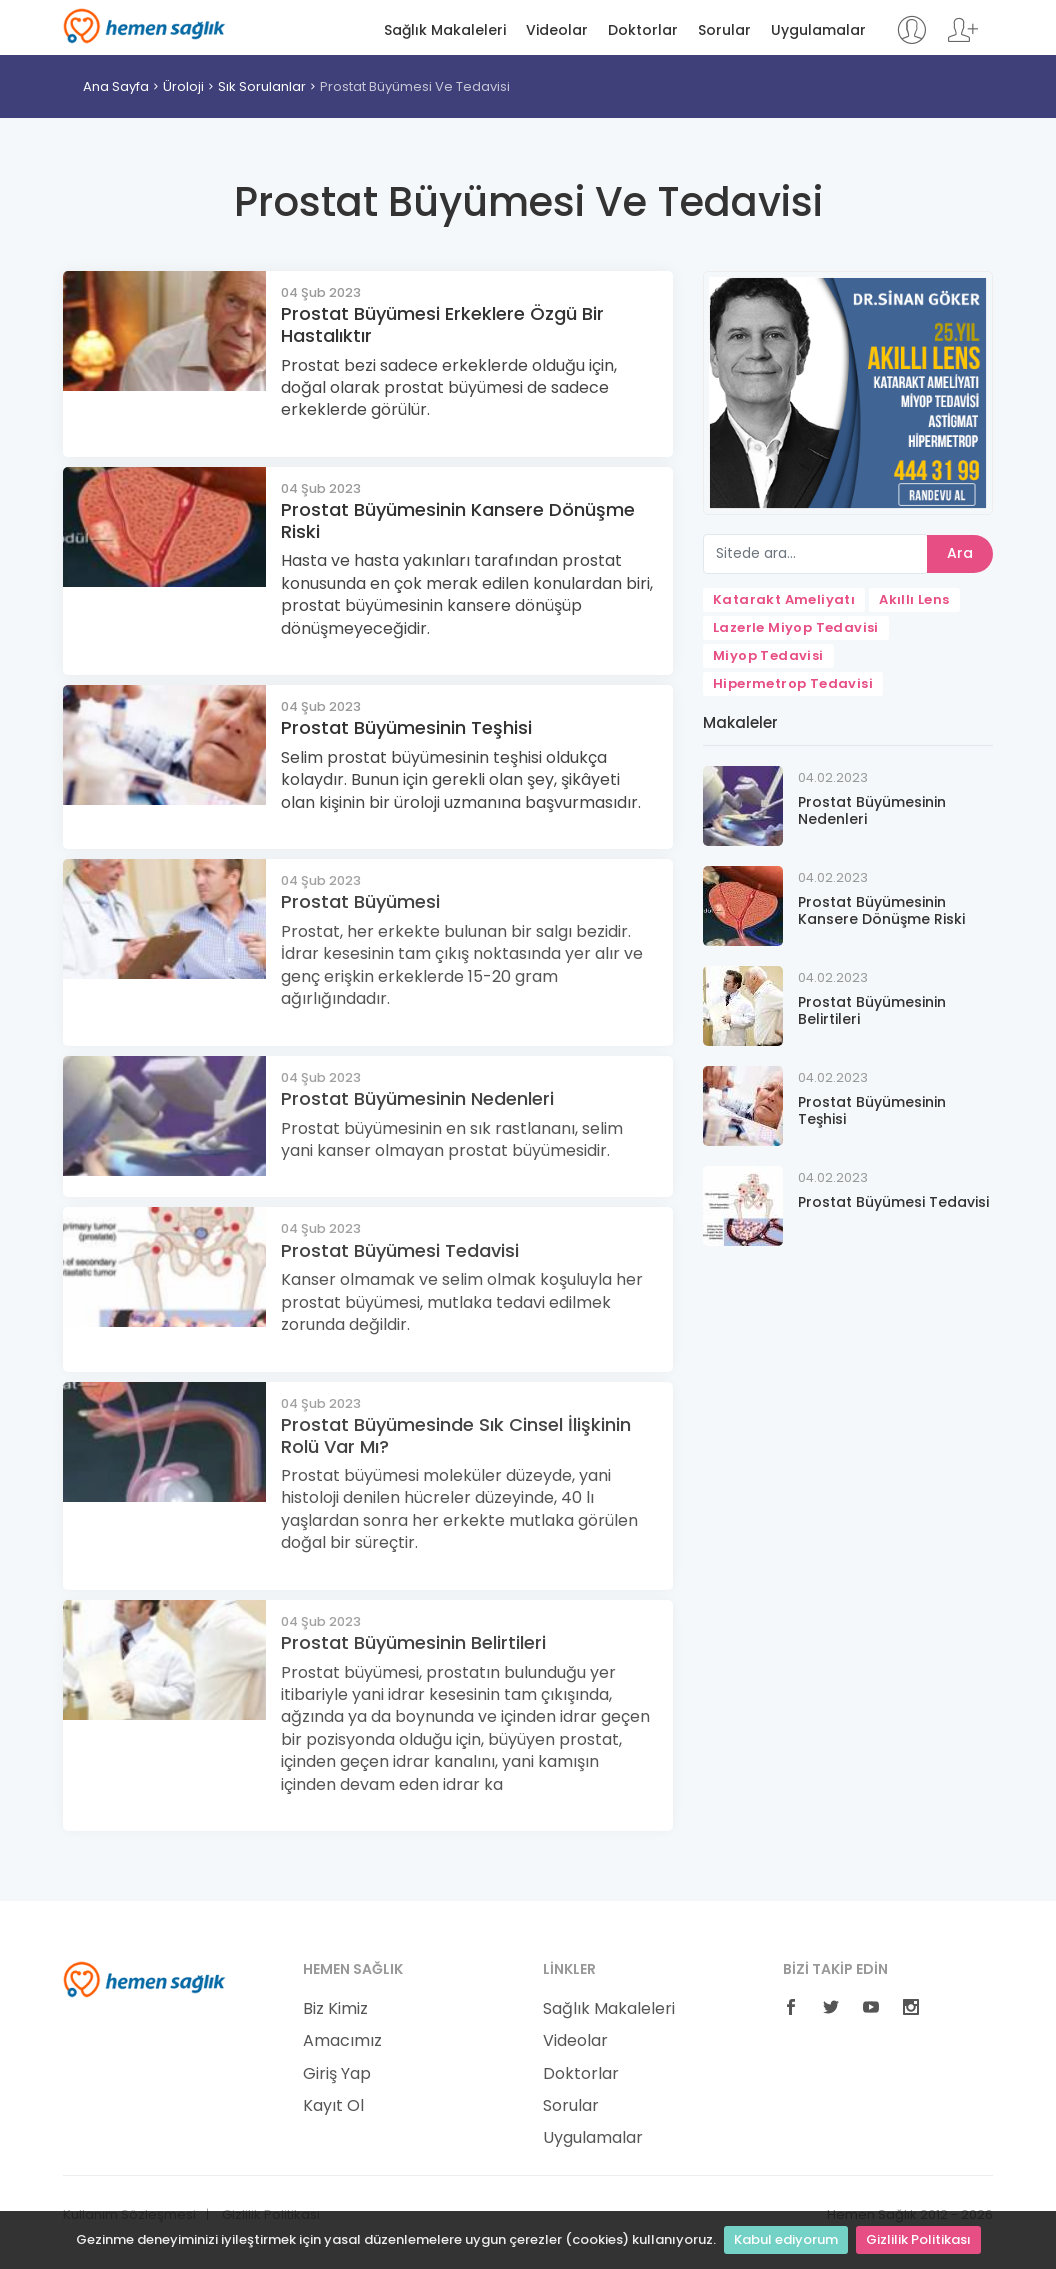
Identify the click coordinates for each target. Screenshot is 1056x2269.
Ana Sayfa (116, 86)
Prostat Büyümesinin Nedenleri (417, 1098)
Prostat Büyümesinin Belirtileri (413, 1642)
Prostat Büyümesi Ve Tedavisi (415, 86)
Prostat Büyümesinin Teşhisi (406, 727)
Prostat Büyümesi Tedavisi (400, 1250)
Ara (960, 553)
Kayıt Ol (333, 2106)
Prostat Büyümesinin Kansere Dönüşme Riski (458, 520)
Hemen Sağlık (144, 26)
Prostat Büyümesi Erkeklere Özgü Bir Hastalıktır (442, 324)
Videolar (557, 30)
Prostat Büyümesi (360, 901)
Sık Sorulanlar (262, 86)
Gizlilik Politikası (918, 2239)
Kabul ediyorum (786, 2239)
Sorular (724, 30)
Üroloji (183, 86)
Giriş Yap (337, 2074)
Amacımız (342, 2041)
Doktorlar (643, 30)
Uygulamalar (818, 30)
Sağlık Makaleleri (445, 30)
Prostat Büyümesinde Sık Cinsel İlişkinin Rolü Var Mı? (456, 1435)
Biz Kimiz (335, 2009)
